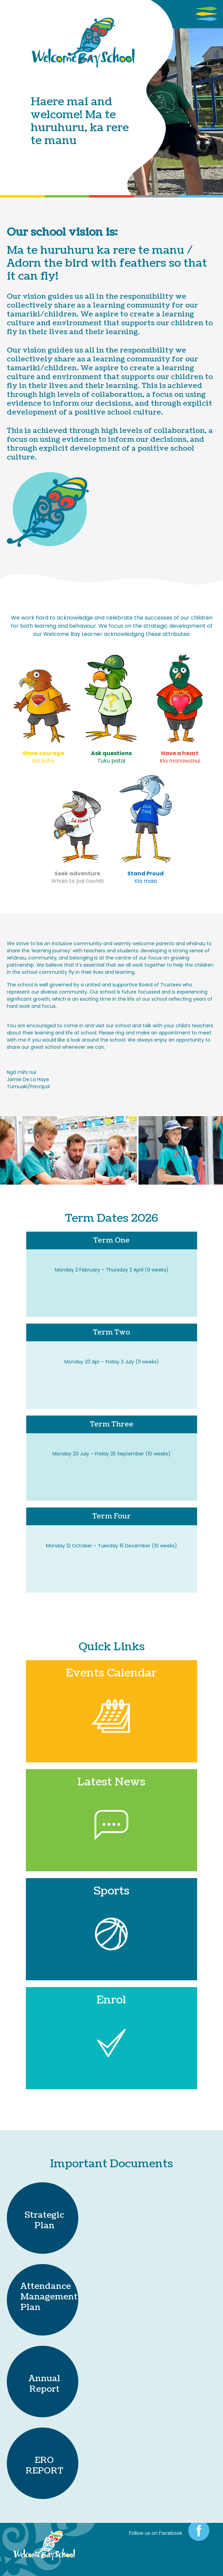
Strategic (44, 2215)
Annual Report (44, 2383)
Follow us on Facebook (155, 2533)
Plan (44, 2225)
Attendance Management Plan (49, 2296)
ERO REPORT (44, 2465)
